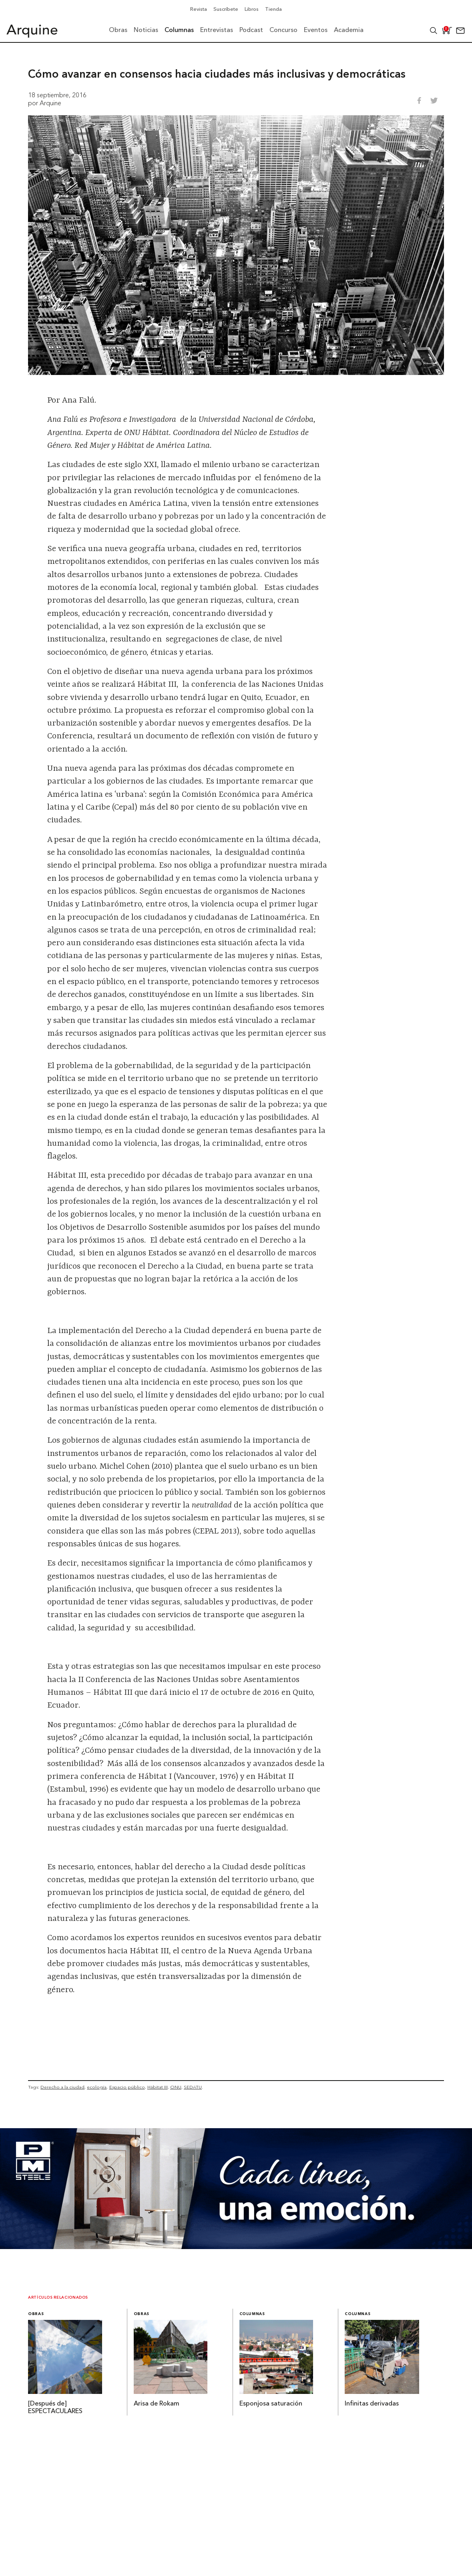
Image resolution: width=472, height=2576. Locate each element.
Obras (36, 2314)
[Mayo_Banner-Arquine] (236, 2247)
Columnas (252, 2314)
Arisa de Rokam (156, 2404)
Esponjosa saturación (270, 2404)
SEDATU (193, 2087)
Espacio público (127, 2087)
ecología (96, 2087)
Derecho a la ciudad (62, 2087)
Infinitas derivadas (372, 2404)
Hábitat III (157, 2087)
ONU (175, 2087)
